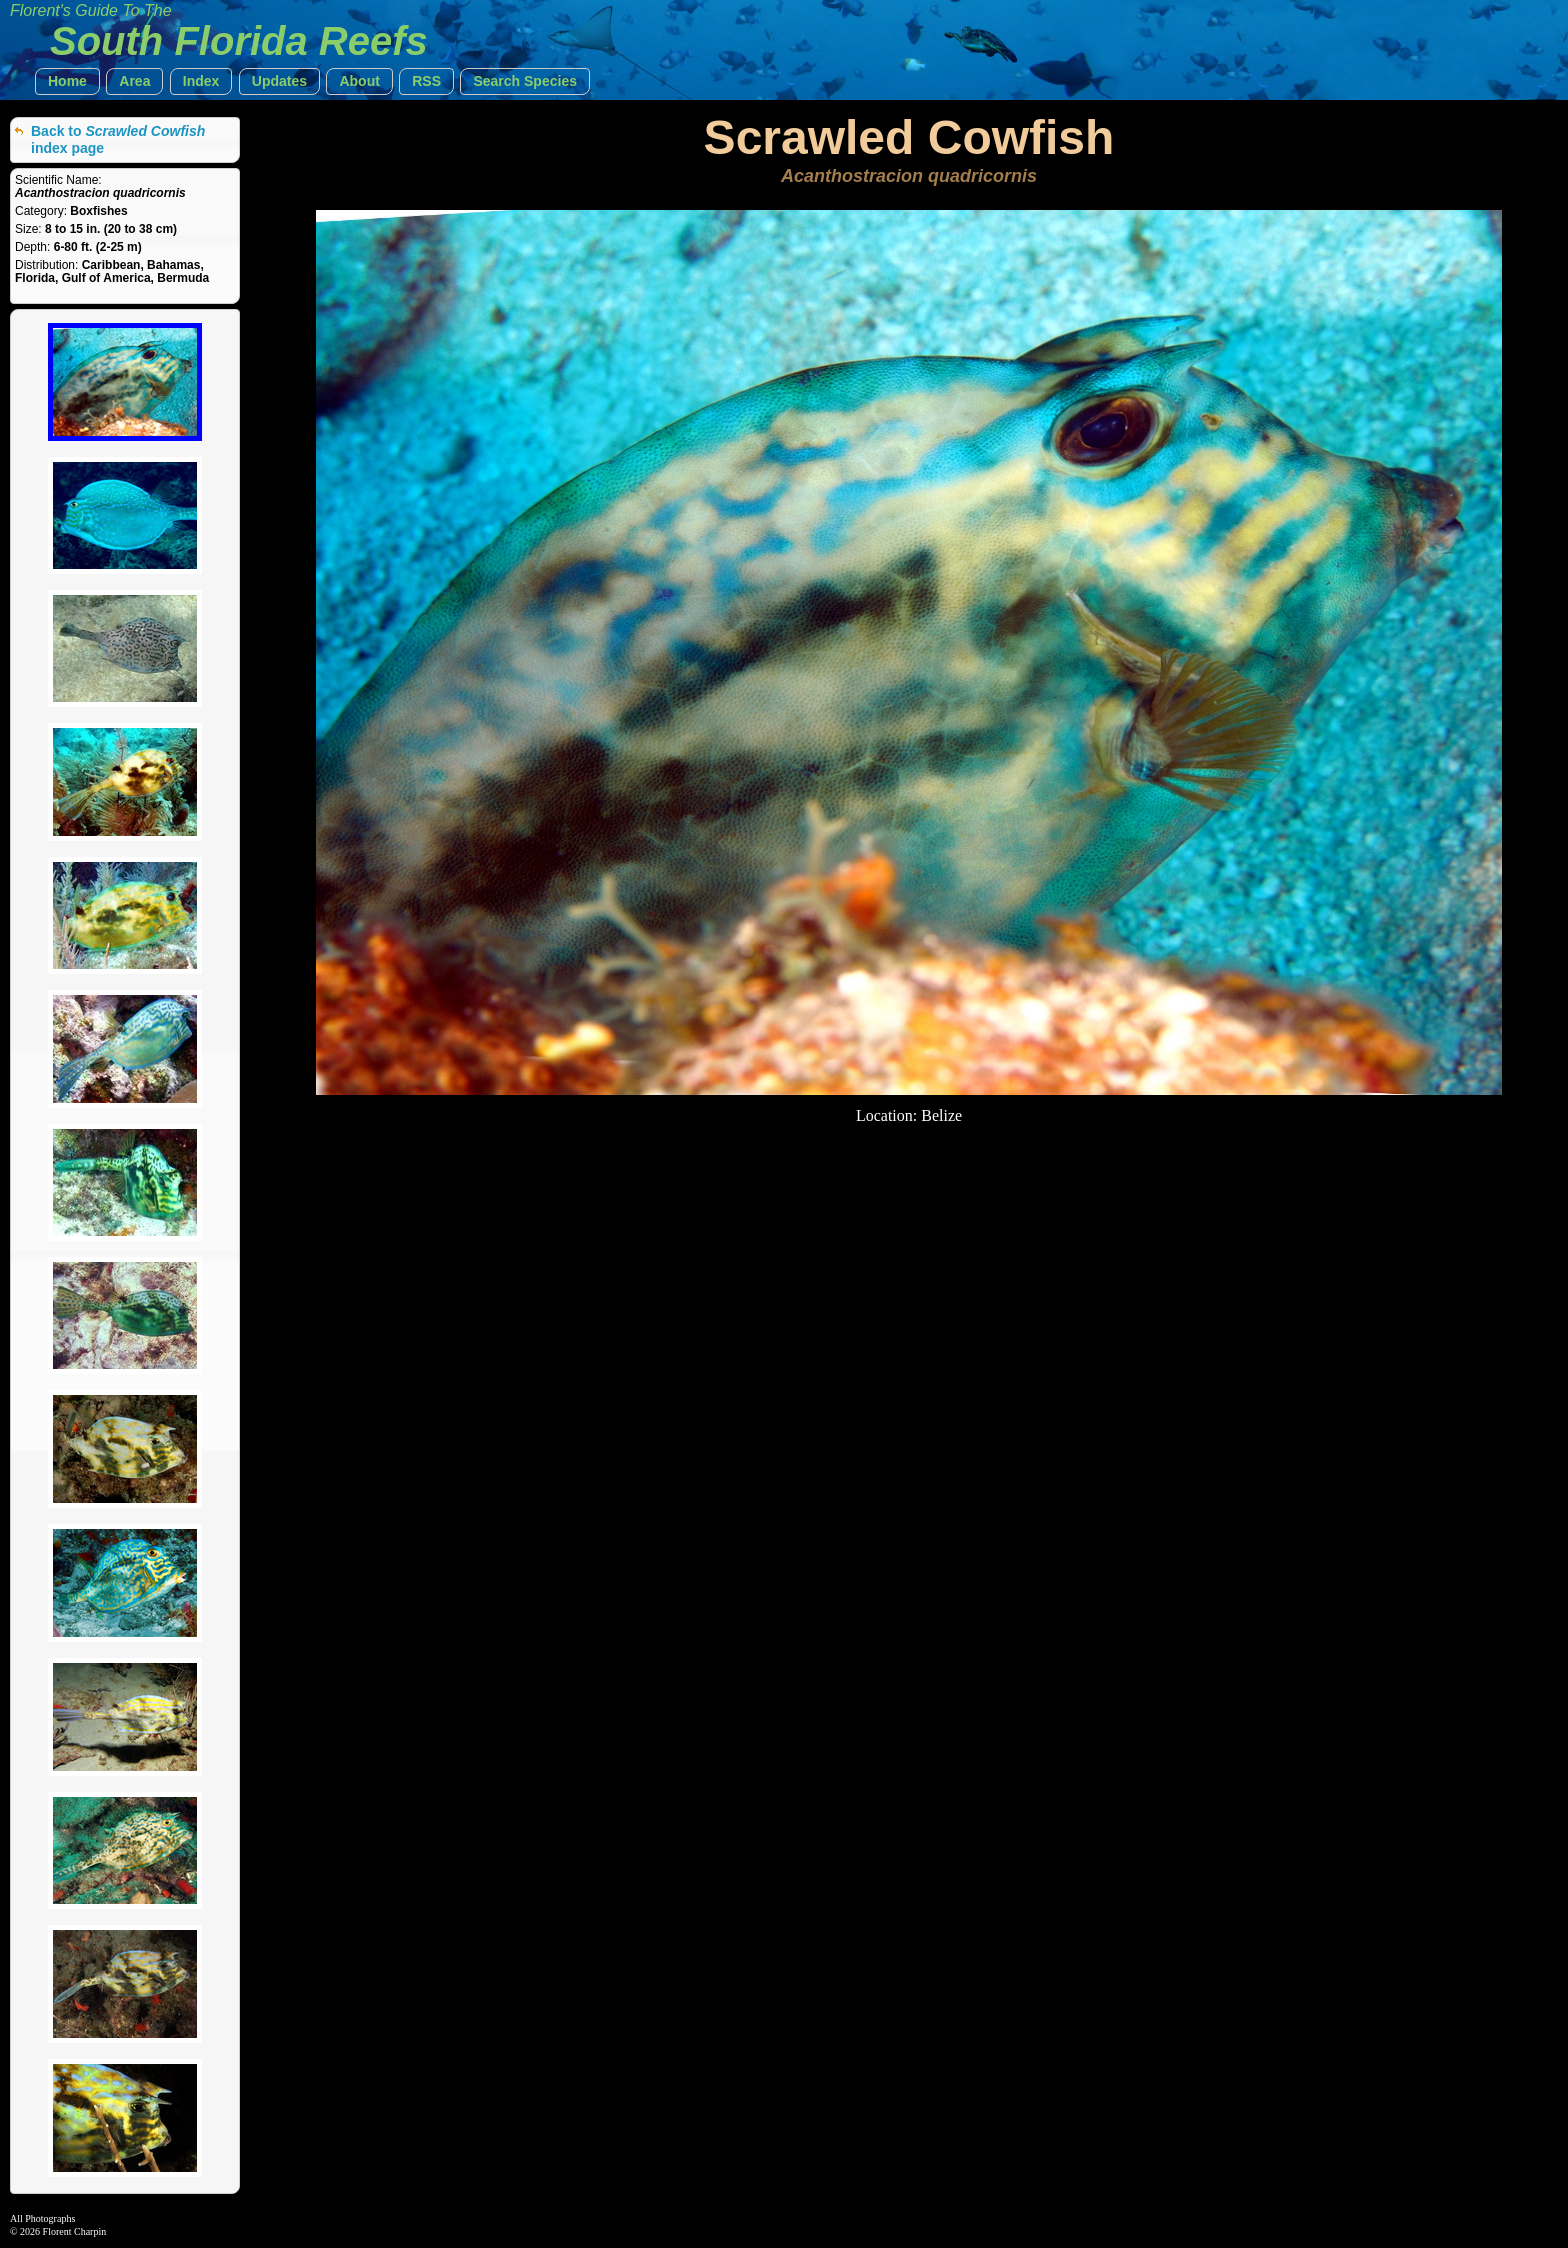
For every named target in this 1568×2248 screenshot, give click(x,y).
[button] (67, 81)
